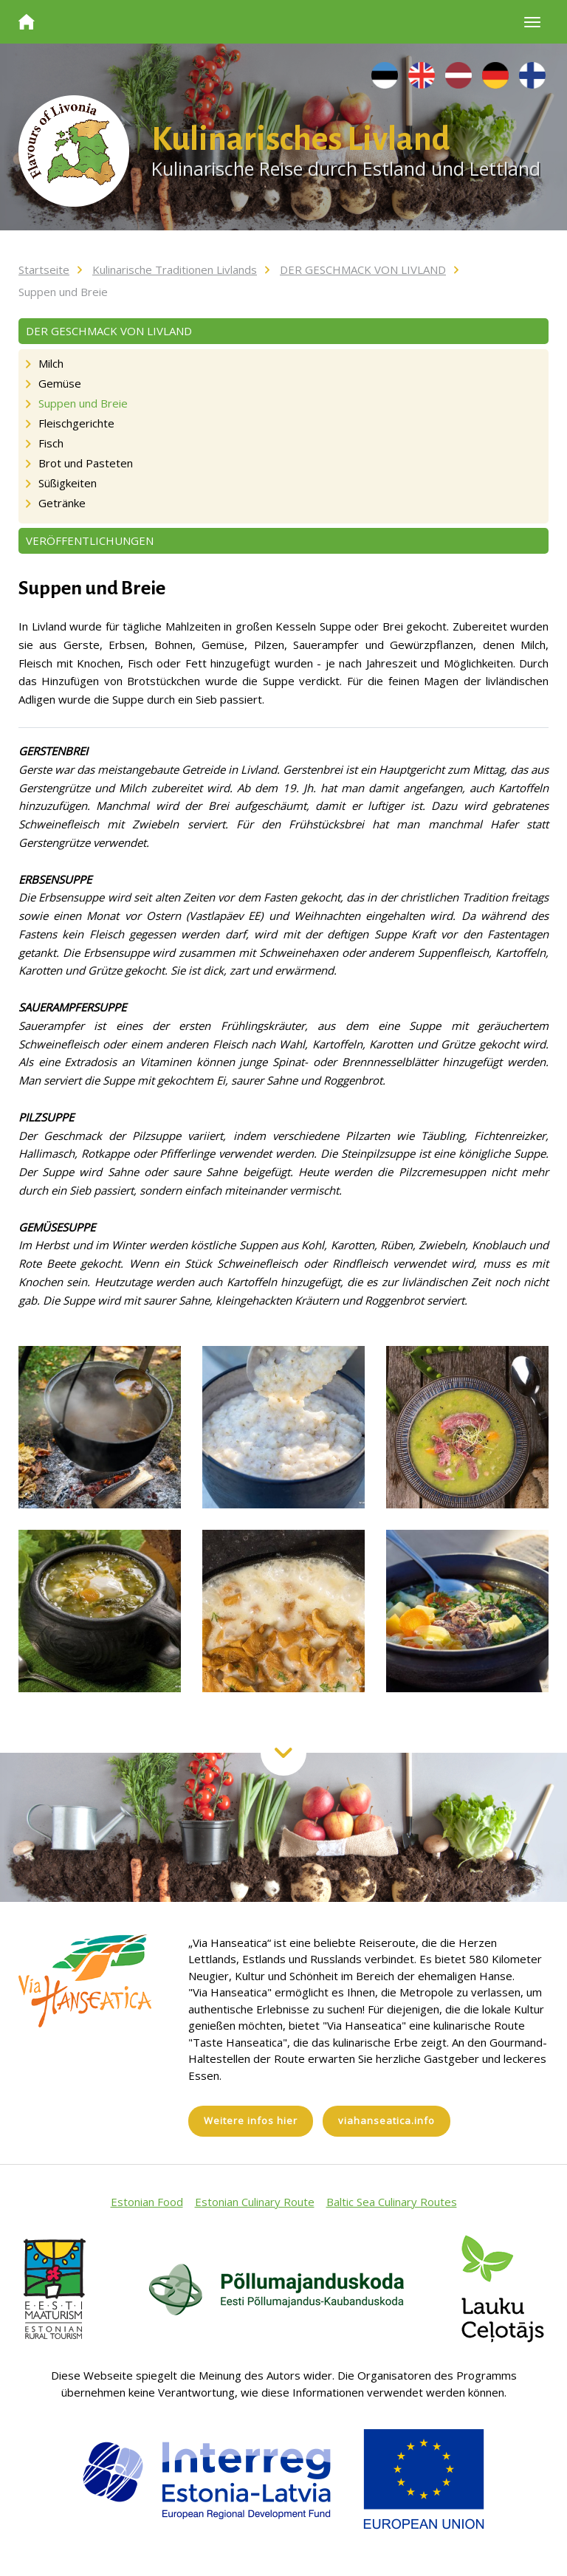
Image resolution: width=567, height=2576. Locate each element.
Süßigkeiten (67, 483)
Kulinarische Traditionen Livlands (174, 269)
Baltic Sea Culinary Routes (391, 2201)
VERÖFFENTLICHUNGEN (90, 540)
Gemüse (59, 383)
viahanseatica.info (386, 2120)
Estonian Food (147, 2201)
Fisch (50, 443)
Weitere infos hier (251, 2120)
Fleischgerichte (76, 423)
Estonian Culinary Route (255, 2201)
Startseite (43, 269)
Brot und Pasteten (85, 463)
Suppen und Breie (63, 291)
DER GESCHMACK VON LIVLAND (363, 269)
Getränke (62, 502)
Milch (50, 363)
